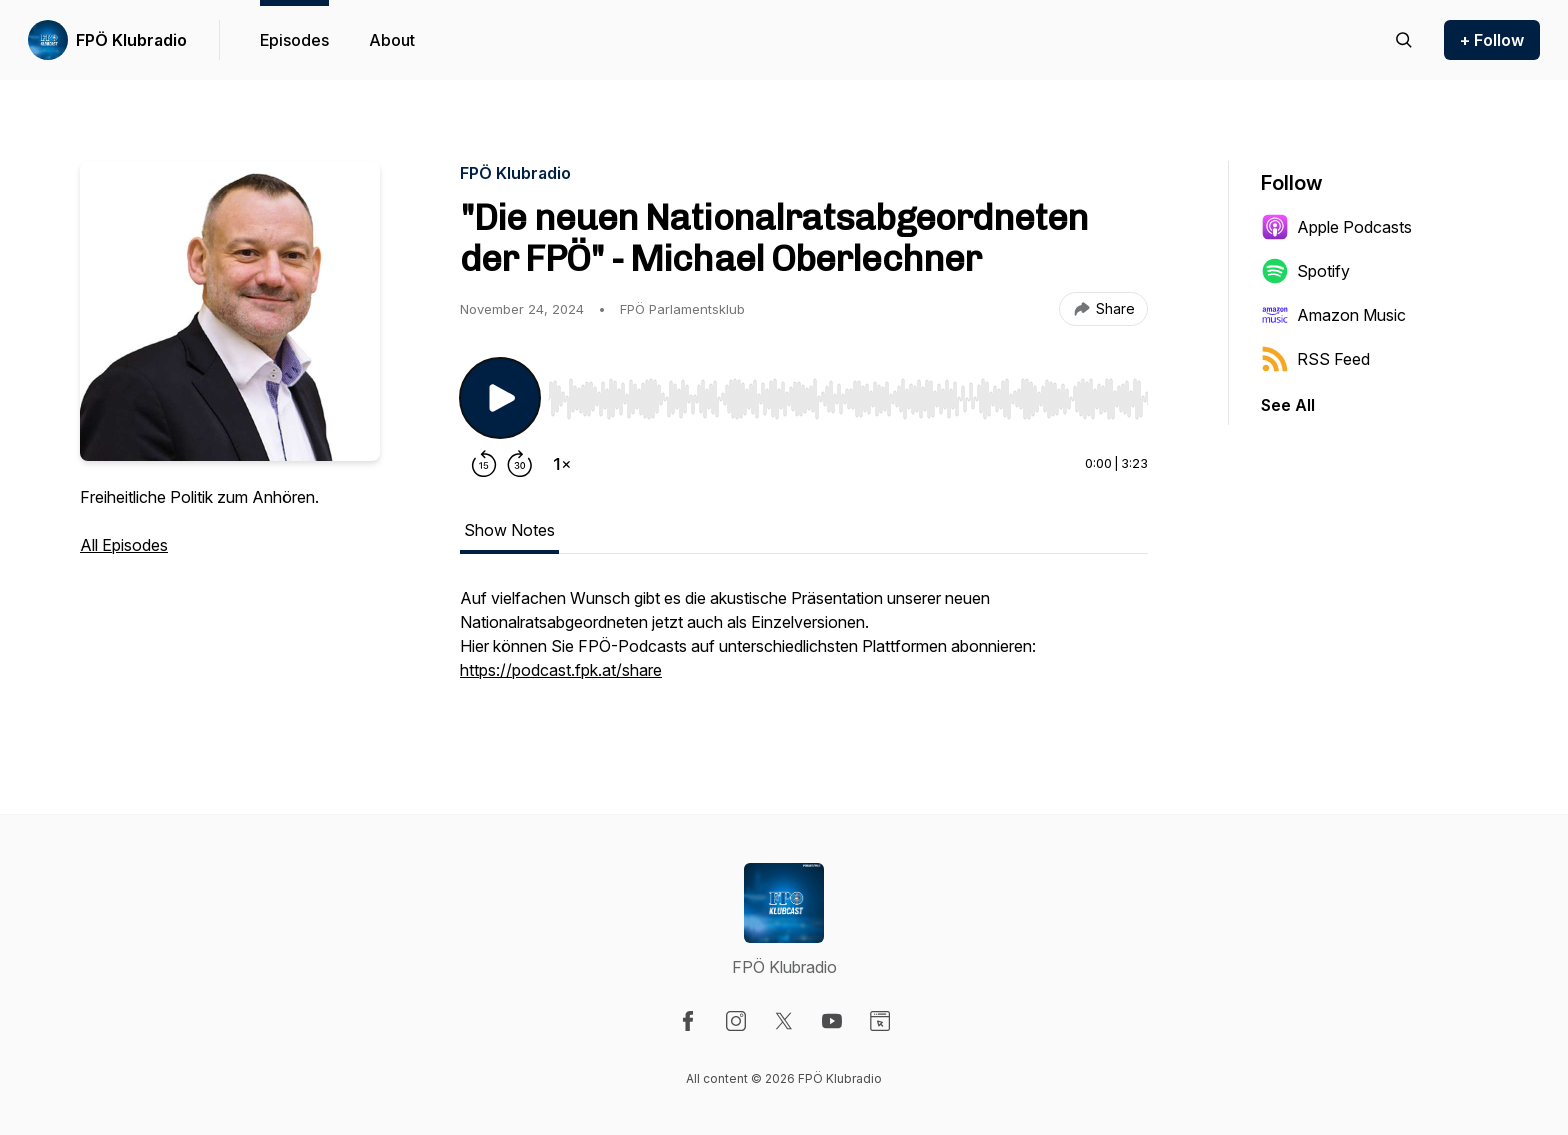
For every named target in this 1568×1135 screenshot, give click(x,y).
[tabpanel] (804, 644)
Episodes (294, 40)
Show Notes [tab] (509, 530)
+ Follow (1492, 40)
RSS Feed (1315, 359)
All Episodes (124, 545)
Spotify (1305, 271)
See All (1288, 405)
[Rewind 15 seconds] (484, 464)
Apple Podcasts (1336, 227)
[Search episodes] (1404, 40)
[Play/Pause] (500, 398)
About (392, 40)
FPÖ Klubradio (131, 40)
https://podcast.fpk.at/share (561, 670)
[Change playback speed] (562, 464)
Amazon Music (1333, 315)
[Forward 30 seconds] (520, 464)
